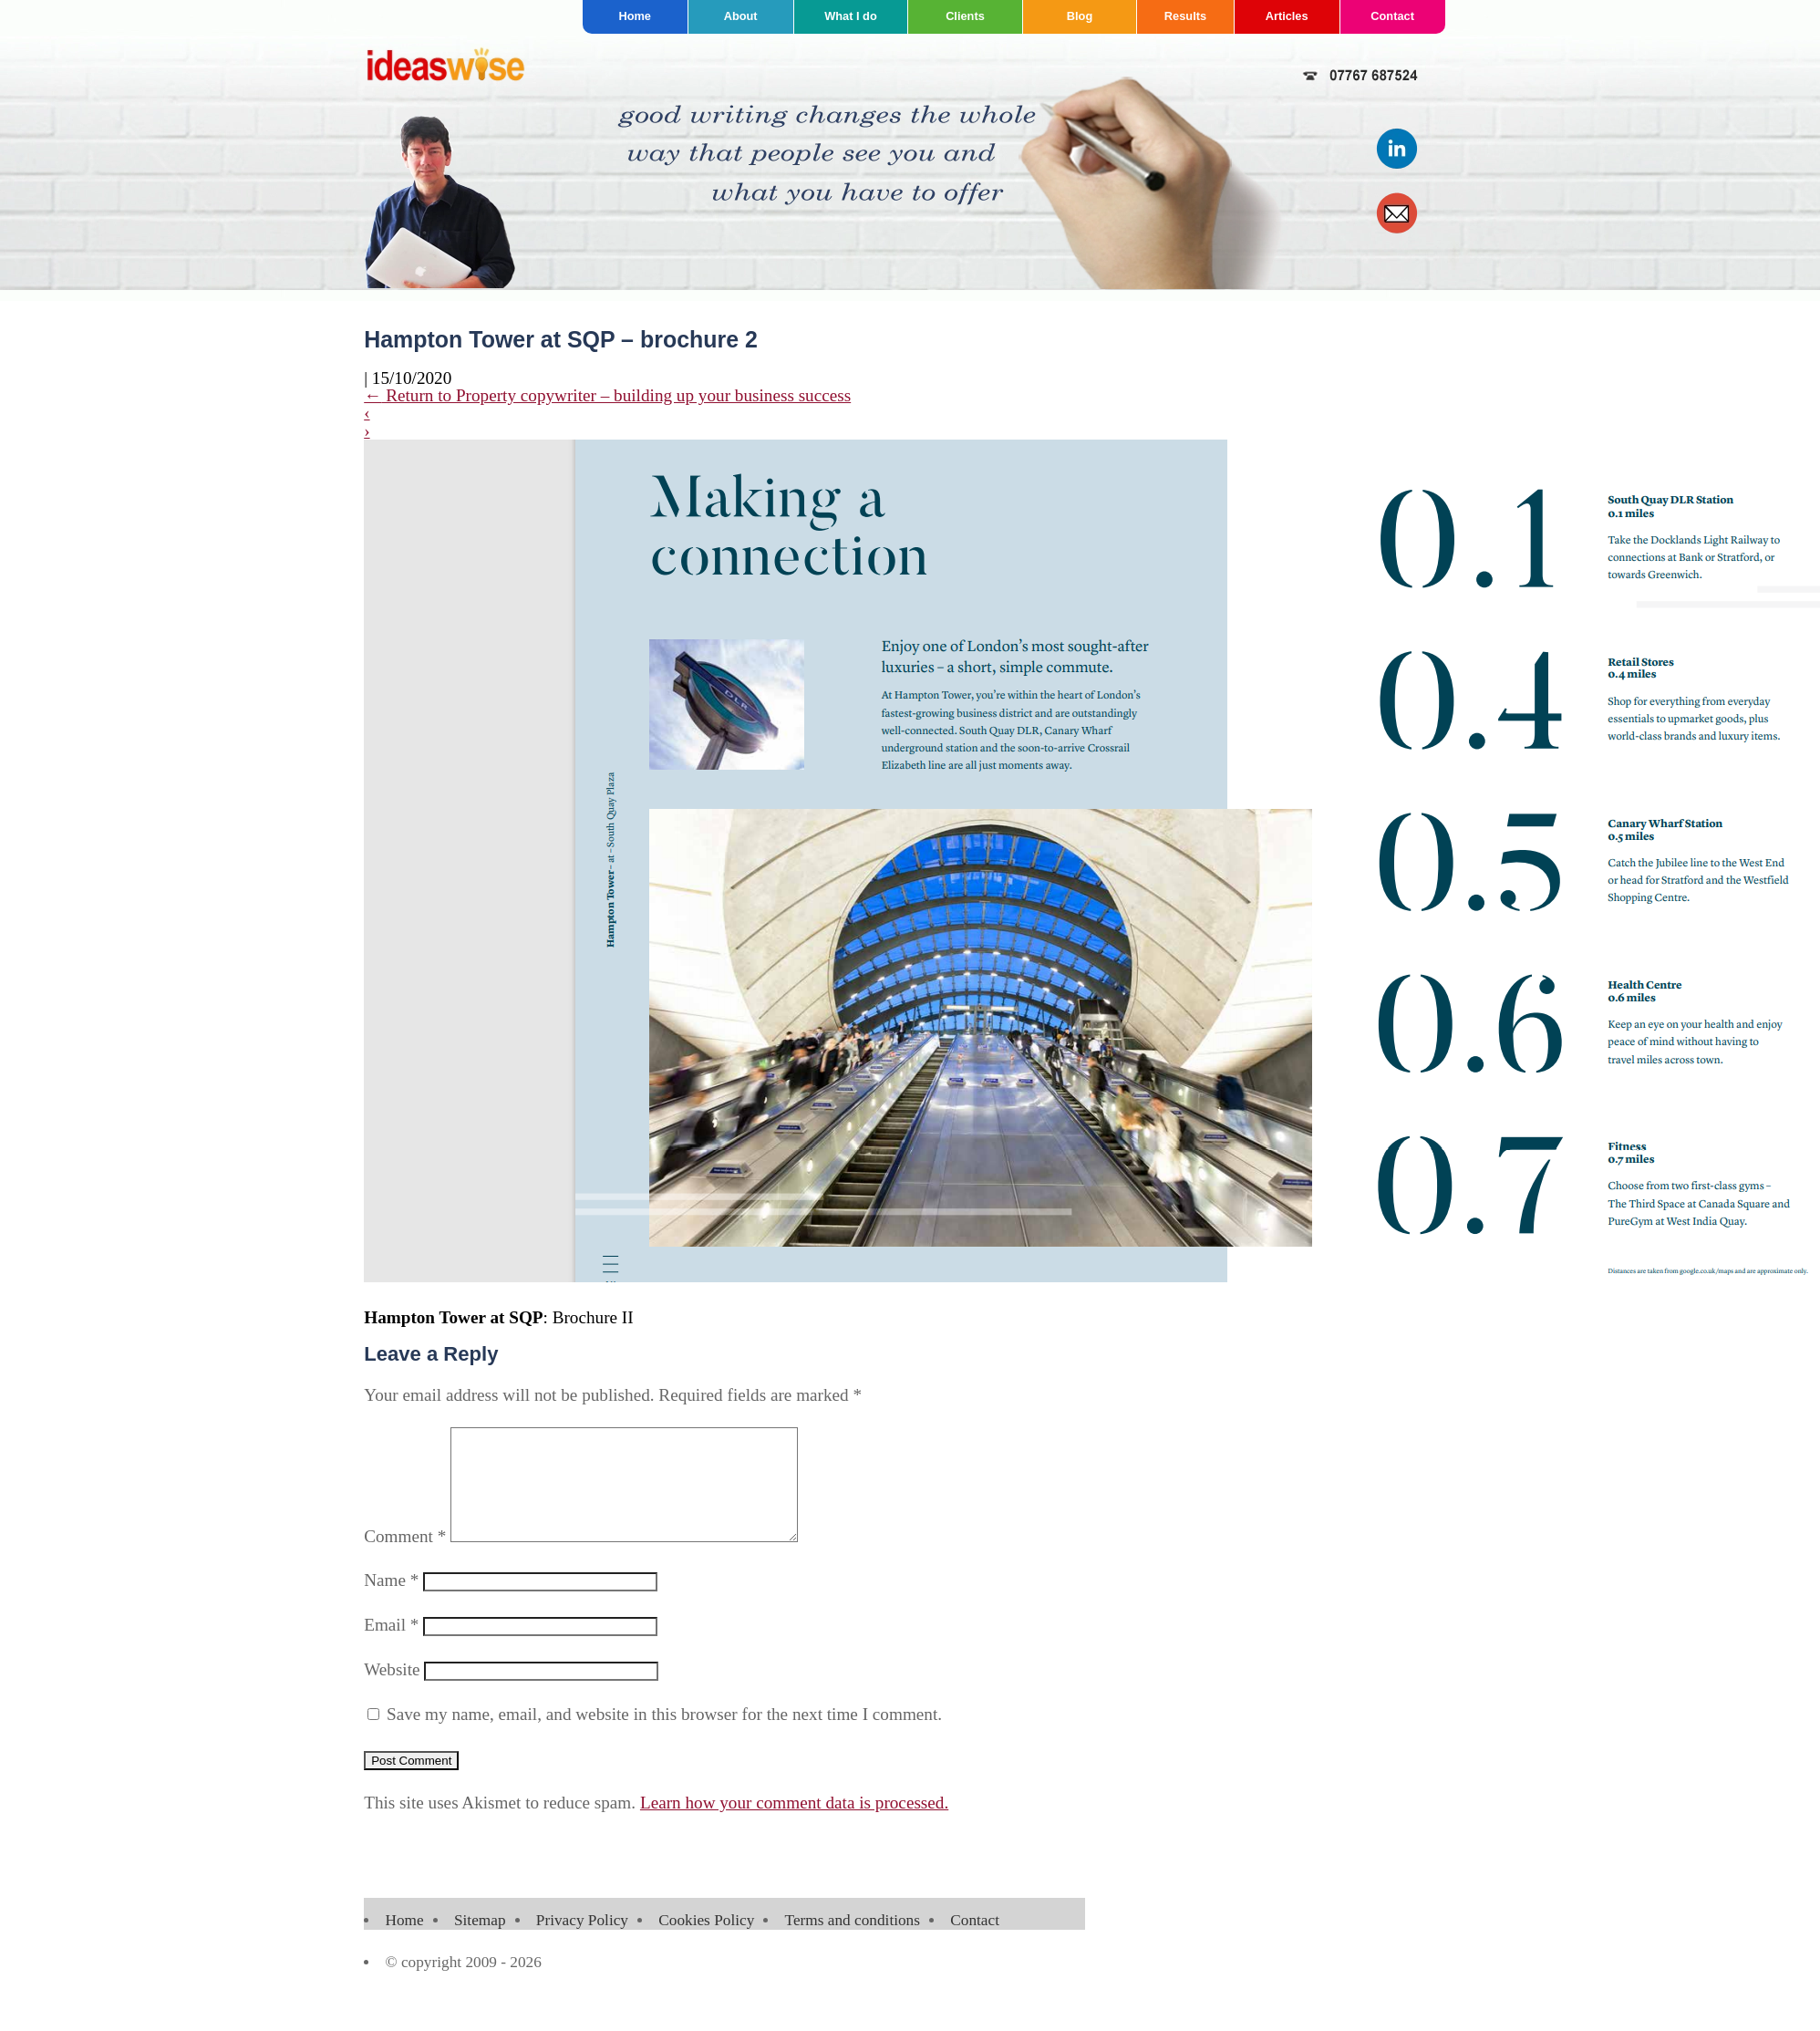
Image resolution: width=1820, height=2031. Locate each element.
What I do (850, 16)
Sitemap (480, 1942)
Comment (405, 1558)
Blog (1079, 16)
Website (391, 1691)
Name (391, 1601)
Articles (1287, 16)
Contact (1392, 16)
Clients (965, 16)
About (741, 16)
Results (1185, 16)
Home (634, 16)
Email (391, 1646)
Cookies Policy (706, 1942)
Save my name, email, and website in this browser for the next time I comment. (664, 1736)
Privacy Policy (582, 1942)
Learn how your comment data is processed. (794, 1824)
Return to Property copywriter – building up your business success (607, 395)
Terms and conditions (852, 1942)
